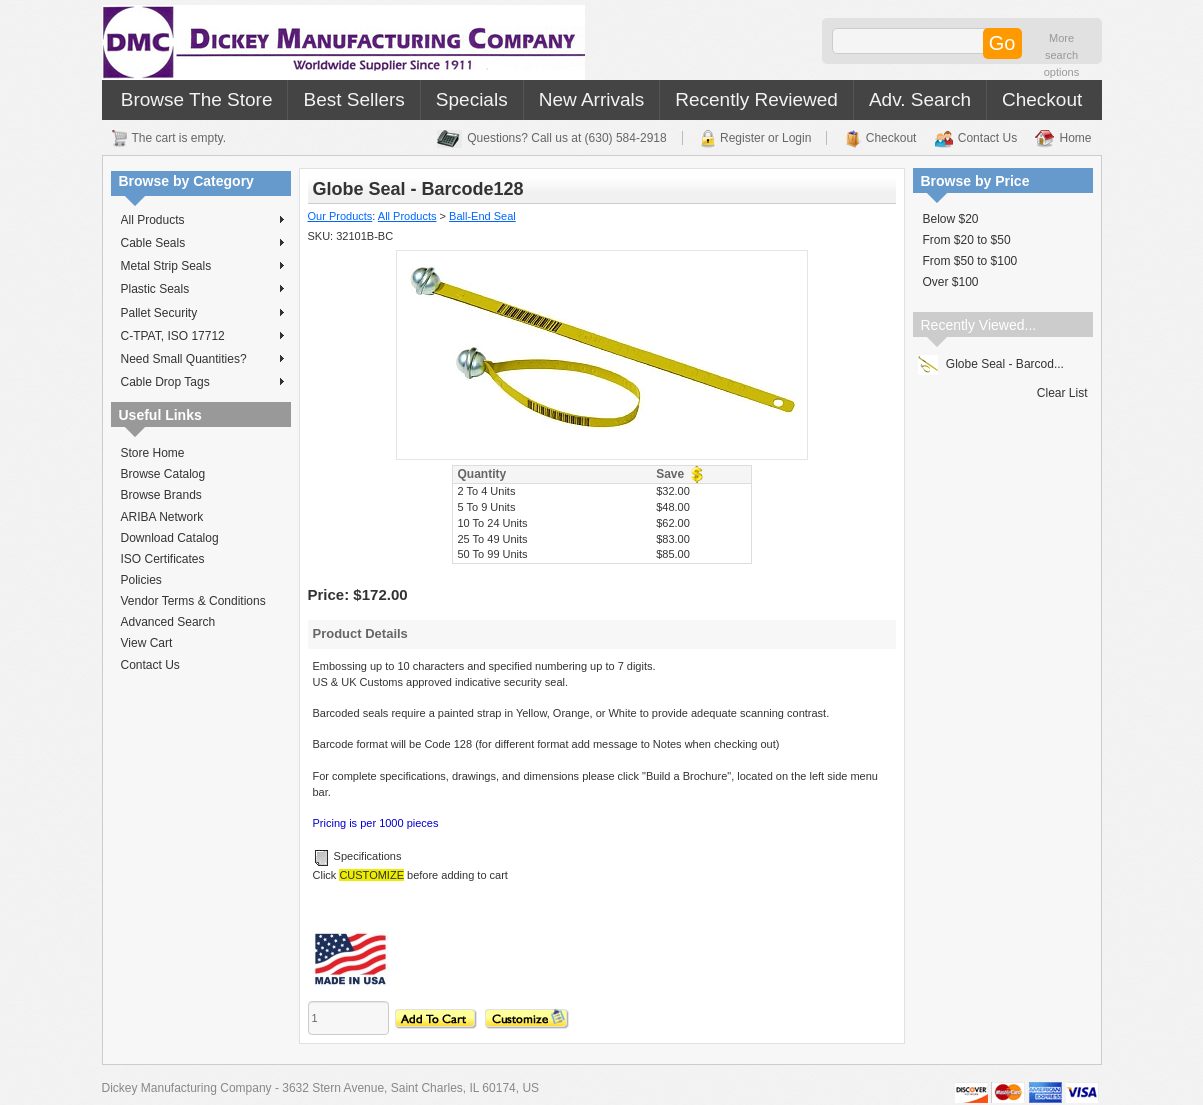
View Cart (147, 643)
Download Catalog (170, 538)
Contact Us (987, 138)
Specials (472, 99)
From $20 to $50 (967, 240)
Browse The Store (197, 99)
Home (1075, 138)
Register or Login (765, 138)
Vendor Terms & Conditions (193, 601)
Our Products (340, 216)
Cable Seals (202, 243)
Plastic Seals (202, 289)
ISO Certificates (163, 559)
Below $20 (951, 219)
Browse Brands (161, 495)
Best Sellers (353, 99)
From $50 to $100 (970, 261)
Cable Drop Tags (202, 382)
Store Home (153, 453)
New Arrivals (592, 99)
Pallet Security (202, 313)
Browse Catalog (163, 474)
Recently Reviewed (756, 99)
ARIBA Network (162, 517)
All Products (202, 220)
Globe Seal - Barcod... (991, 364)
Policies (141, 580)
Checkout (1042, 99)
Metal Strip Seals (202, 266)
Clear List (1062, 393)
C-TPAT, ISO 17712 (202, 336)
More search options (1061, 55)
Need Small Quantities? (202, 359)
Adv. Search (920, 99)
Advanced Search (168, 622)
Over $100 (951, 282)
